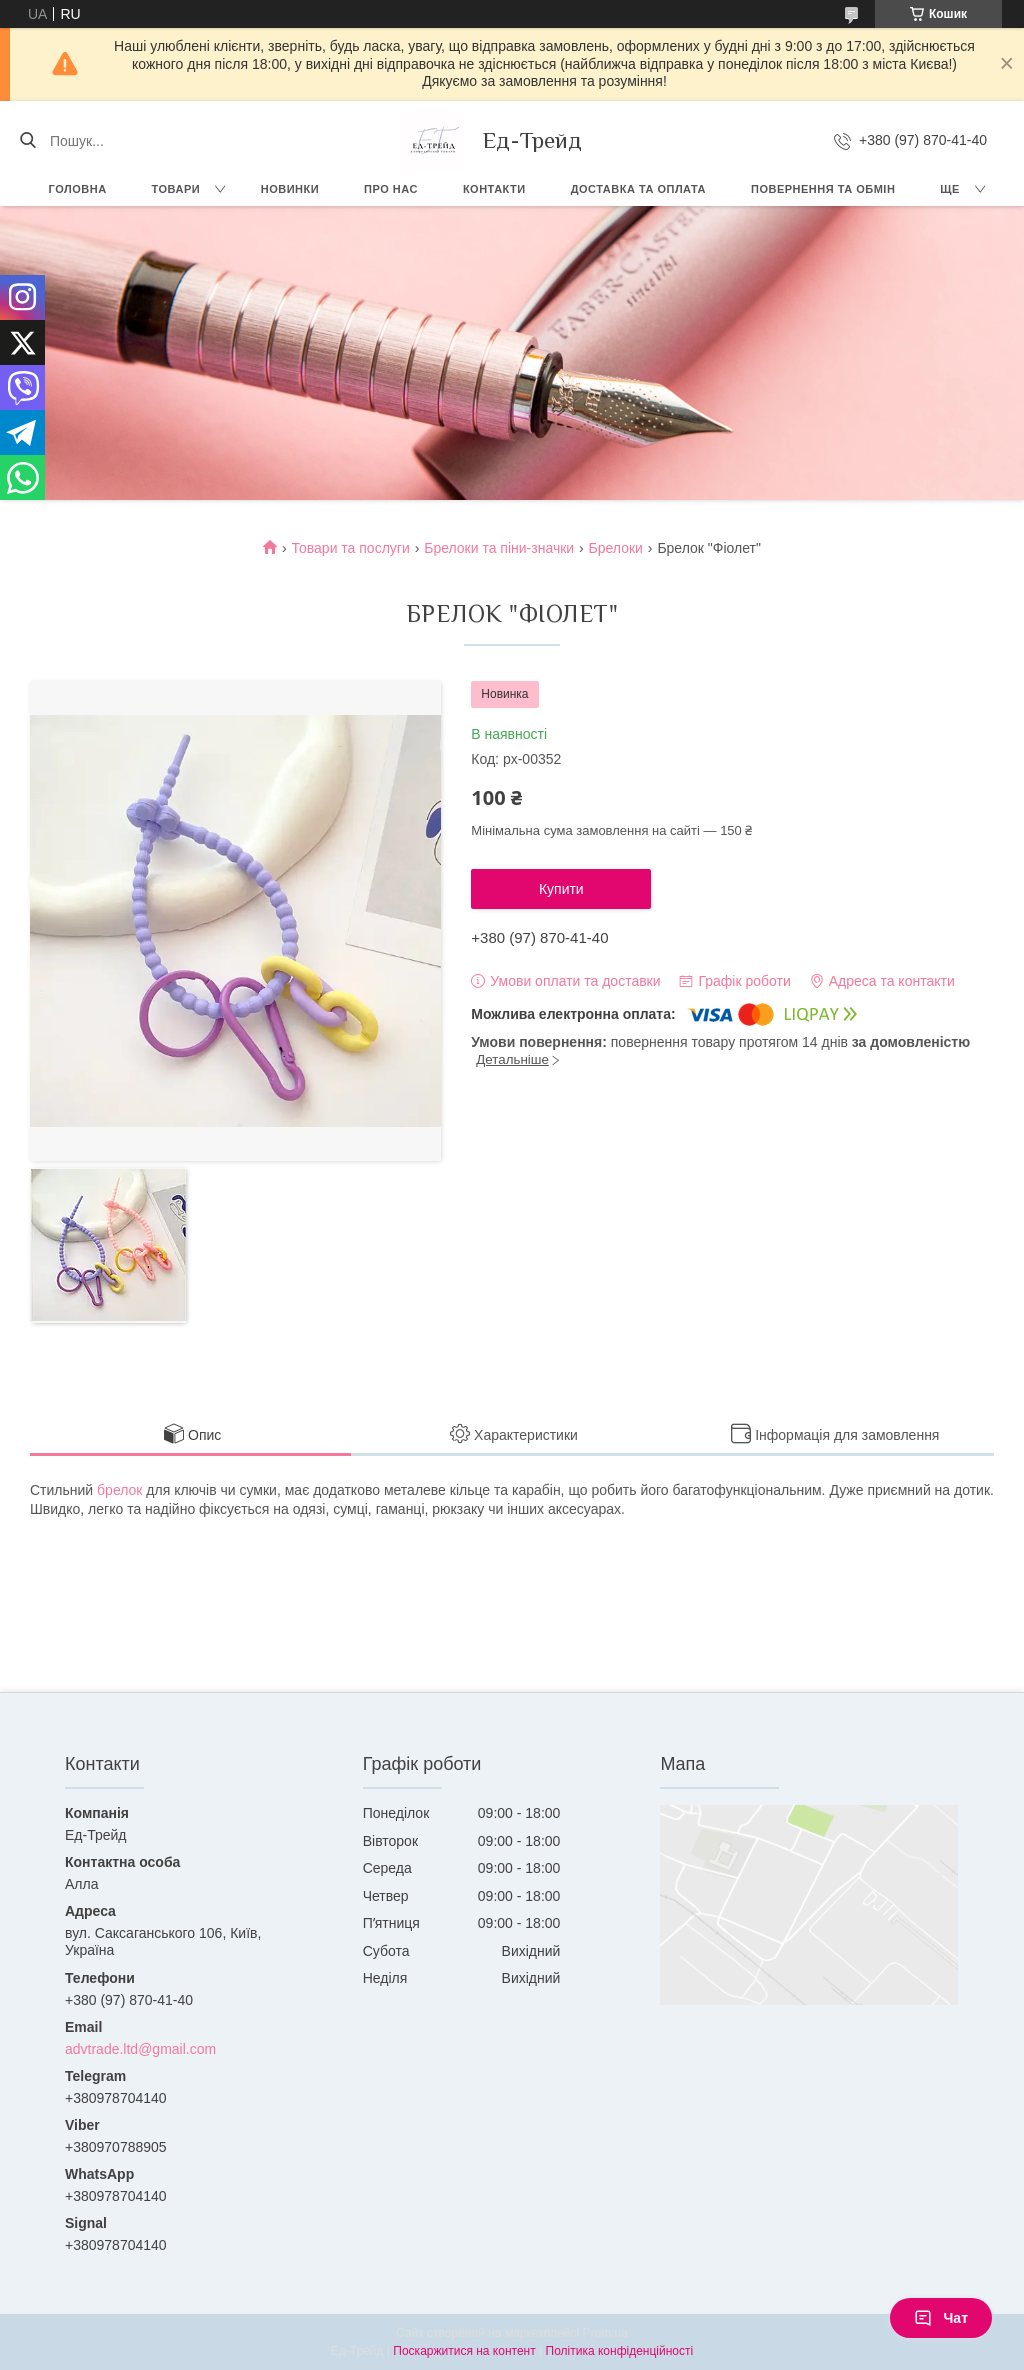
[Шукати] (27, 141)
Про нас (391, 189)
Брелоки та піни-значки (499, 548)
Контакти (494, 189)
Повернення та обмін (823, 189)
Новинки (290, 189)
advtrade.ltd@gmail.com (140, 2049)
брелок (119, 1490)
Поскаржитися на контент (464, 2351)
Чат (941, 2318)
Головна (78, 189)
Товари (176, 189)
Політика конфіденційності (620, 2351)
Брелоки (616, 548)
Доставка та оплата (638, 189)
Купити (561, 889)
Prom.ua (605, 2333)
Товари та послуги (351, 548)
